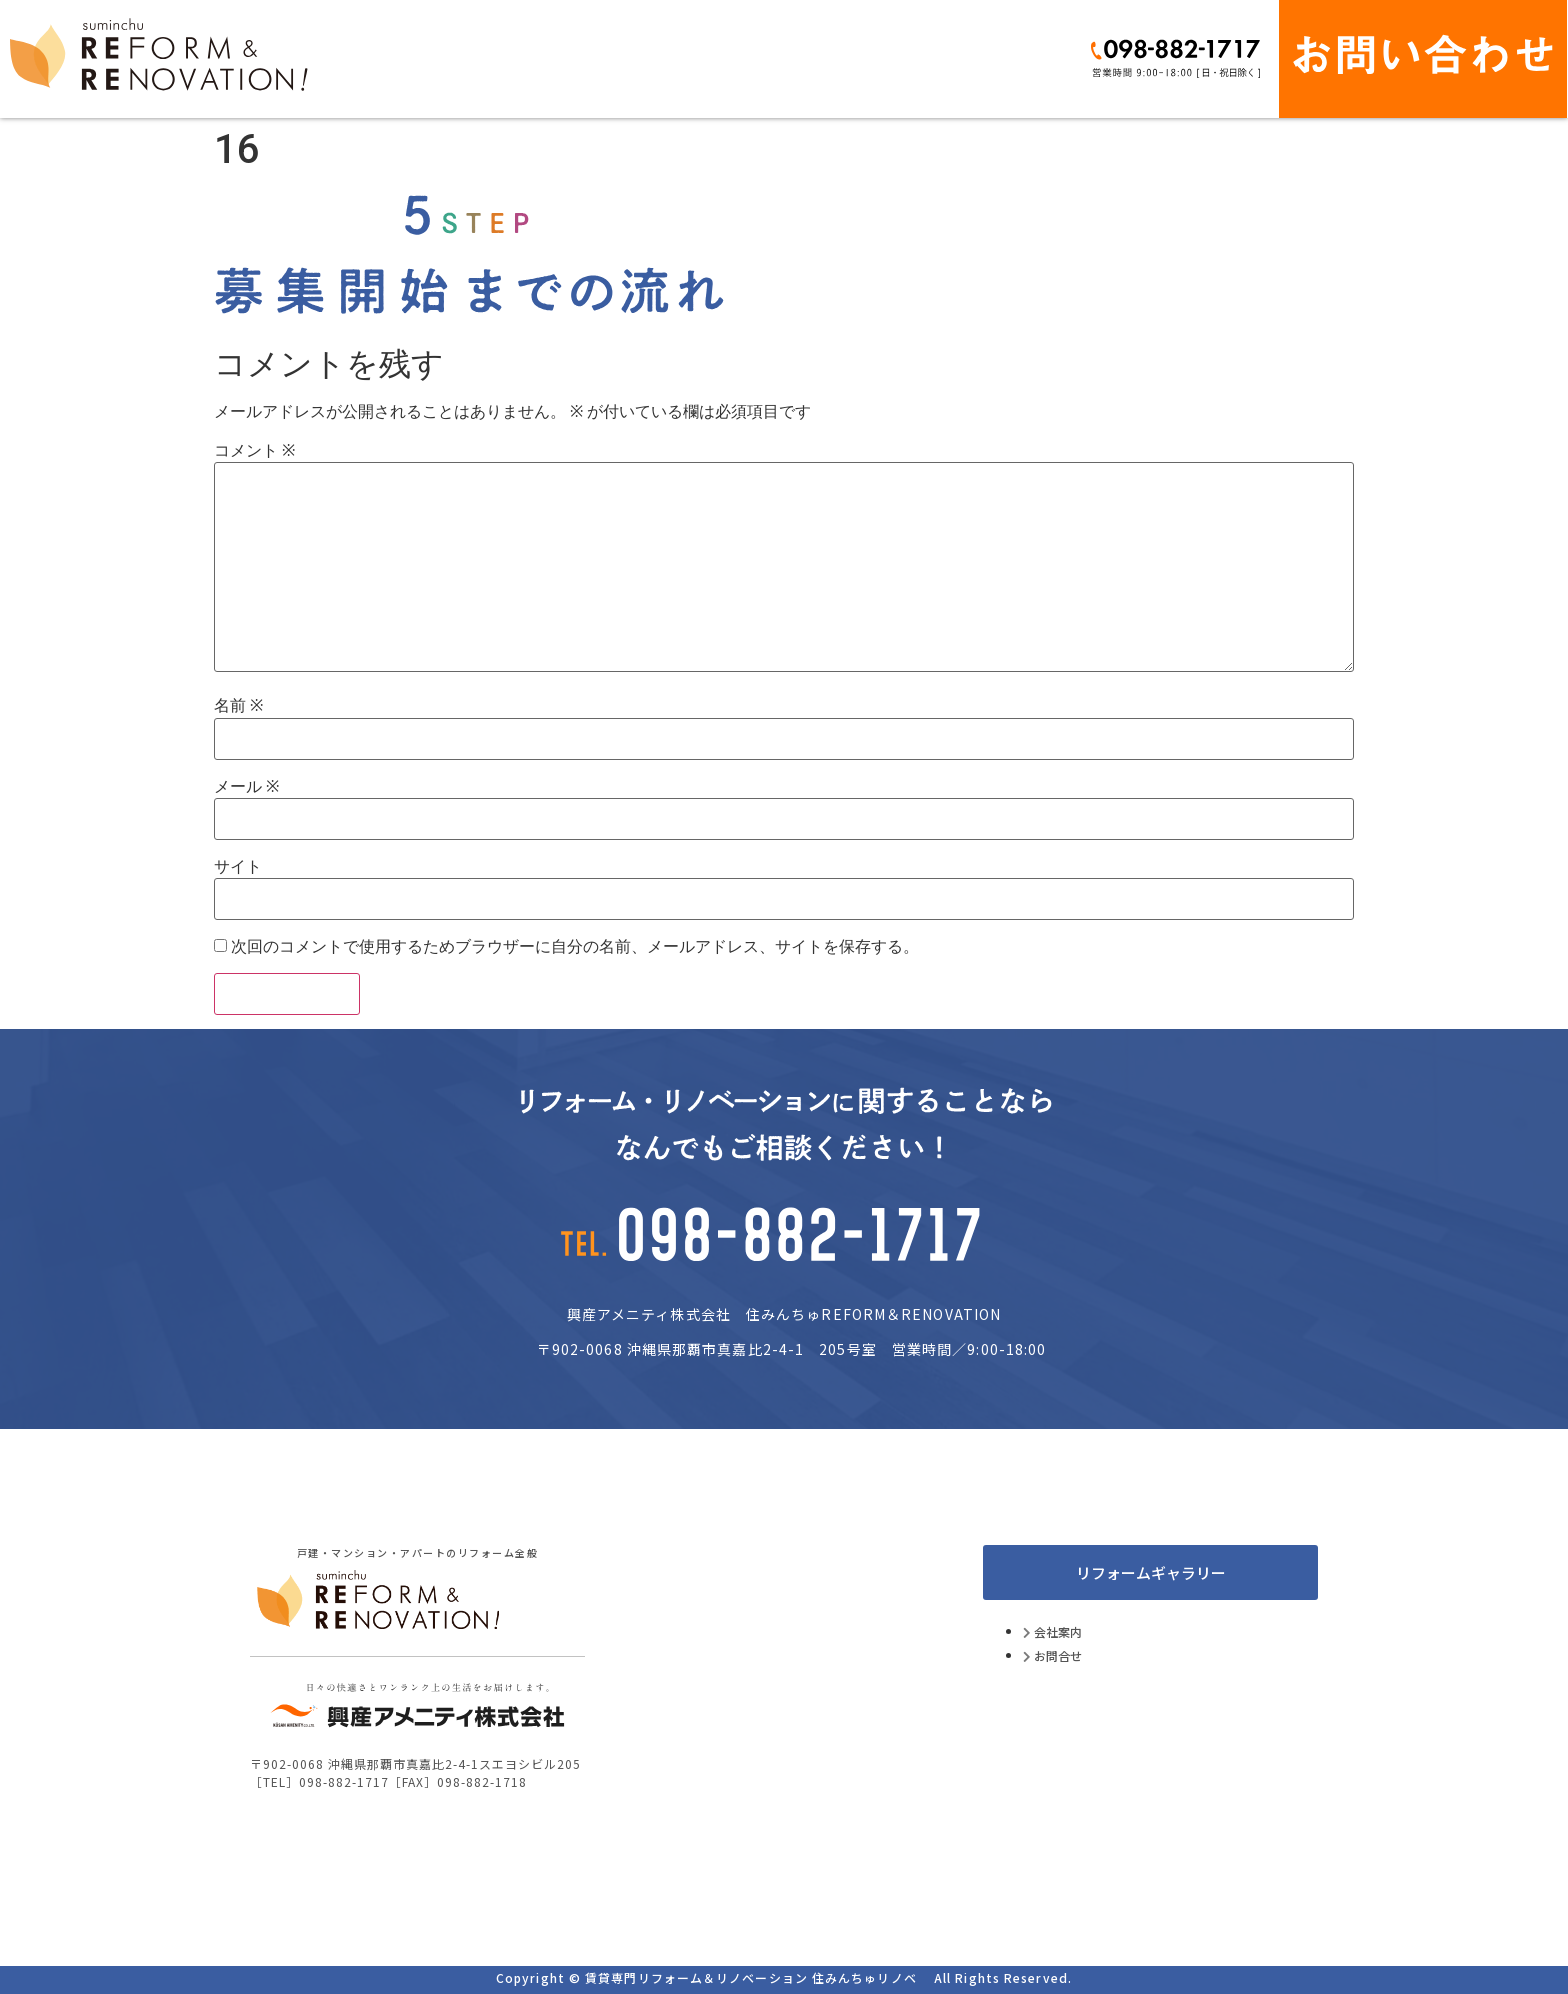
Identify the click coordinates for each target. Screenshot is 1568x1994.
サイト (238, 867)
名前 (238, 706)
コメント (254, 451)
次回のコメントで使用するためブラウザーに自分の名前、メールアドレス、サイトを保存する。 (575, 947)
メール (246, 787)
